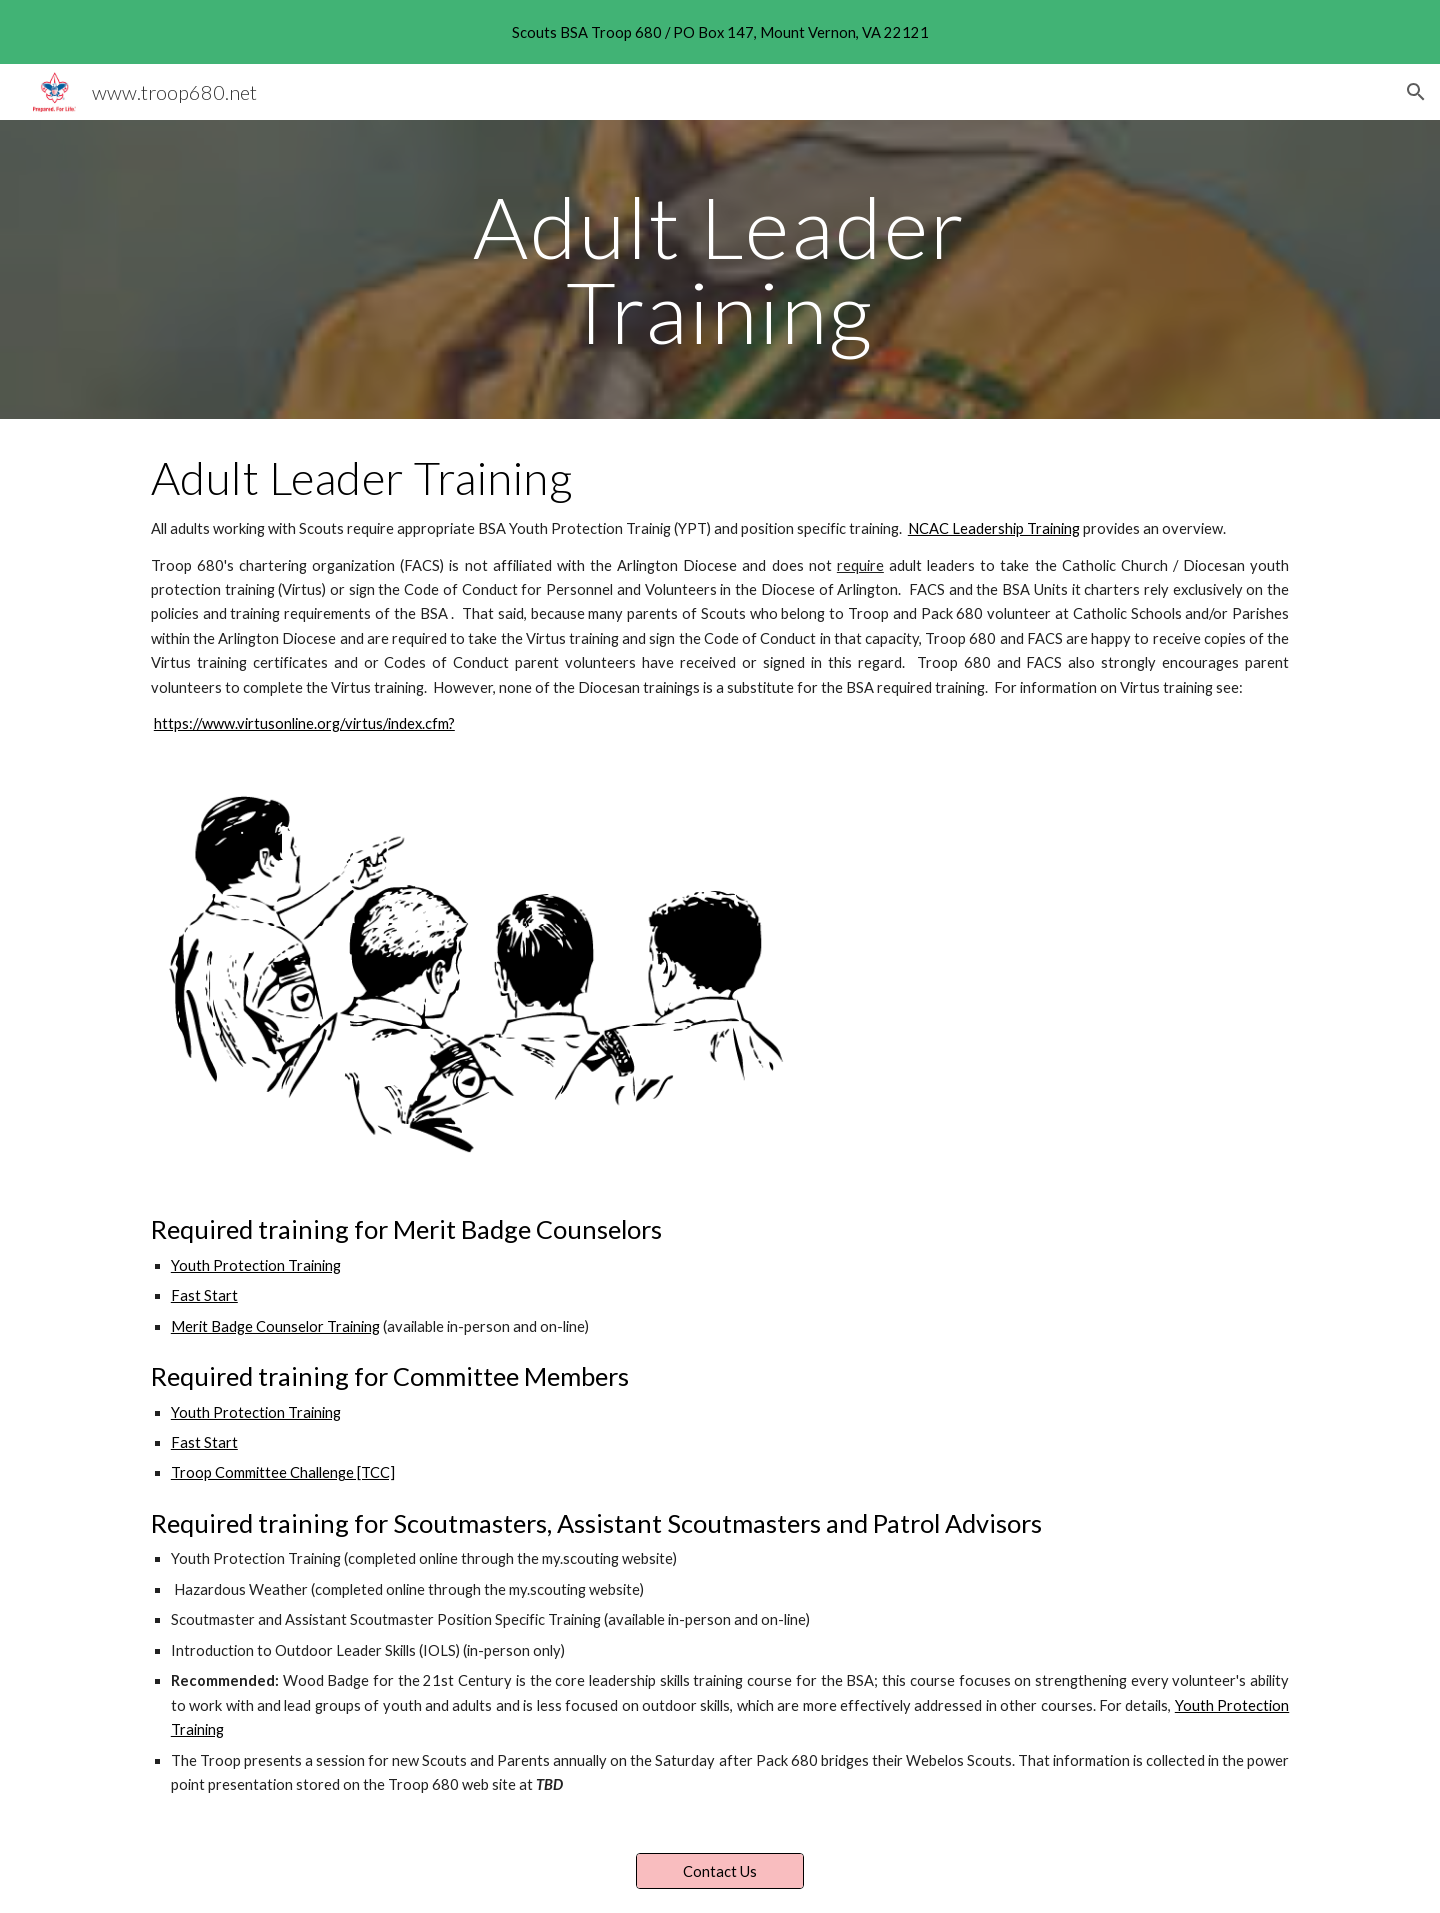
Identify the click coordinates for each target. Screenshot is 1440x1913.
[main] (720, 269)
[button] (1416, 92)
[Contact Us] (720, 1871)
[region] (720, 32)
